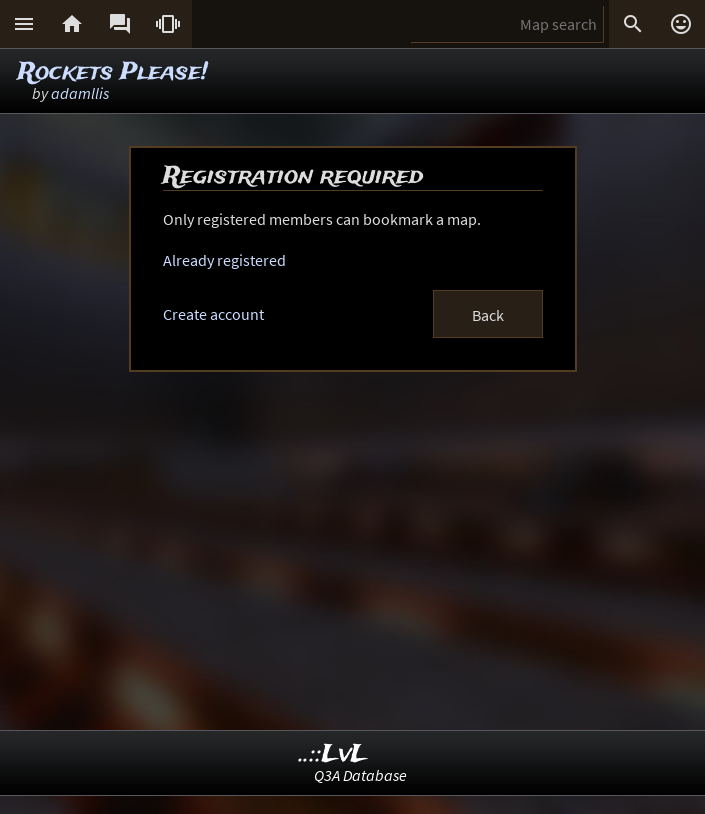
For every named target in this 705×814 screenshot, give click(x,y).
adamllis (80, 93)
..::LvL (333, 754)
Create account (213, 314)
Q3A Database (360, 775)
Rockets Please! (113, 72)
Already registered (224, 260)
